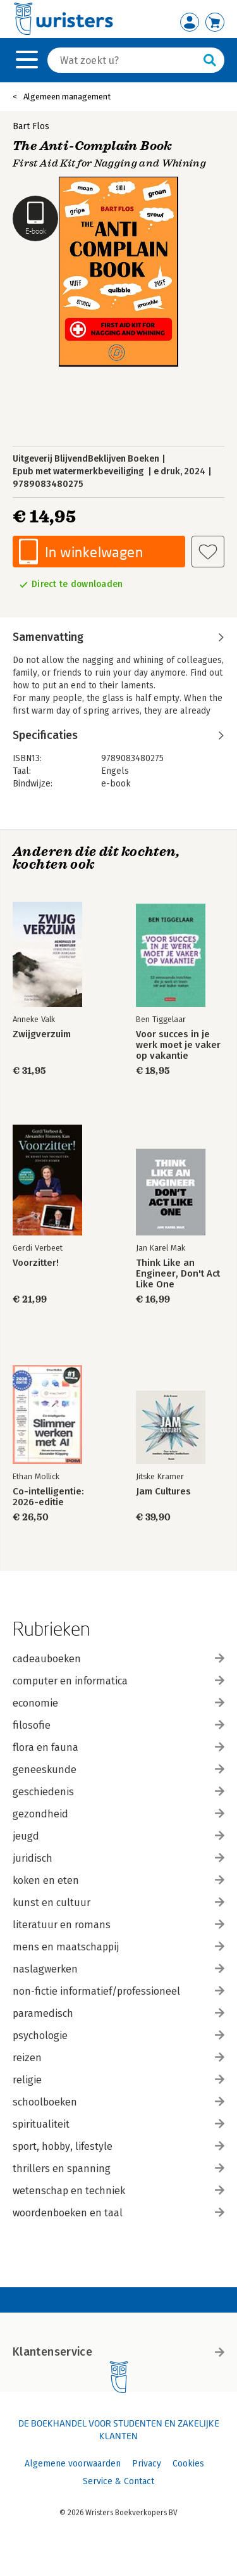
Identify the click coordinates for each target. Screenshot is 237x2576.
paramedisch (118, 2013)
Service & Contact (118, 2481)
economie (118, 1703)
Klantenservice (118, 2352)
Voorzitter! (36, 1263)
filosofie (118, 1725)
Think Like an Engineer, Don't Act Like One (178, 1274)
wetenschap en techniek (118, 2191)
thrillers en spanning (118, 2168)
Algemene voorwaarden (73, 2463)
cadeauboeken (118, 1659)
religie (118, 2080)
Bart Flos (31, 126)
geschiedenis (118, 1792)
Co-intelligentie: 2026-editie (48, 1497)
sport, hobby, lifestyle (118, 2146)
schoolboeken (118, 2102)
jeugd (118, 1836)
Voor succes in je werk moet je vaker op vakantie (178, 1045)
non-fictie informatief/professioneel (118, 1991)
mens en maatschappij (118, 1947)
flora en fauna (118, 1747)
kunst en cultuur (118, 1903)
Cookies (188, 2463)
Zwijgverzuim (42, 1034)
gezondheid (118, 1814)
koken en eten (118, 1880)
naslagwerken (118, 1969)
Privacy (146, 2463)
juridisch (118, 1858)
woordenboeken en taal (118, 2213)
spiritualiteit (118, 2124)
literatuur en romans (118, 1925)
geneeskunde (118, 1770)
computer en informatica (118, 1681)
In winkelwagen (94, 551)
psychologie (118, 2036)
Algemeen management (67, 96)
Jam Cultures (163, 1491)
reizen (118, 2058)
